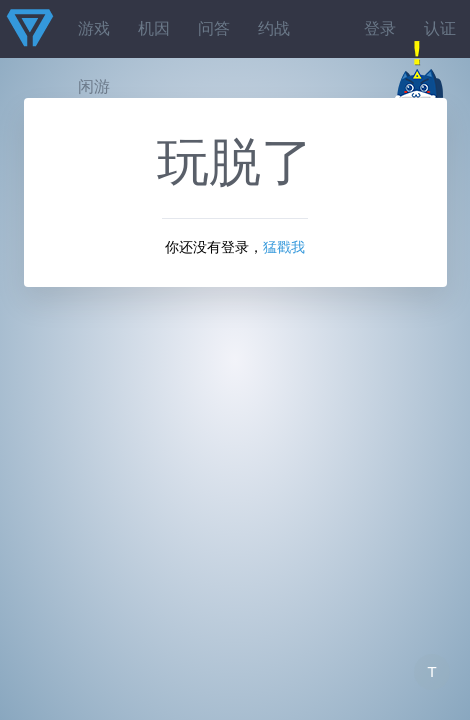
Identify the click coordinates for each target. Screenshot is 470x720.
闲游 (94, 86)
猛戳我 (284, 247)
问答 (214, 28)
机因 (154, 28)
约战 (274, 28)
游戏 (94, 28)
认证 (440, 28)
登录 (380, 28)
